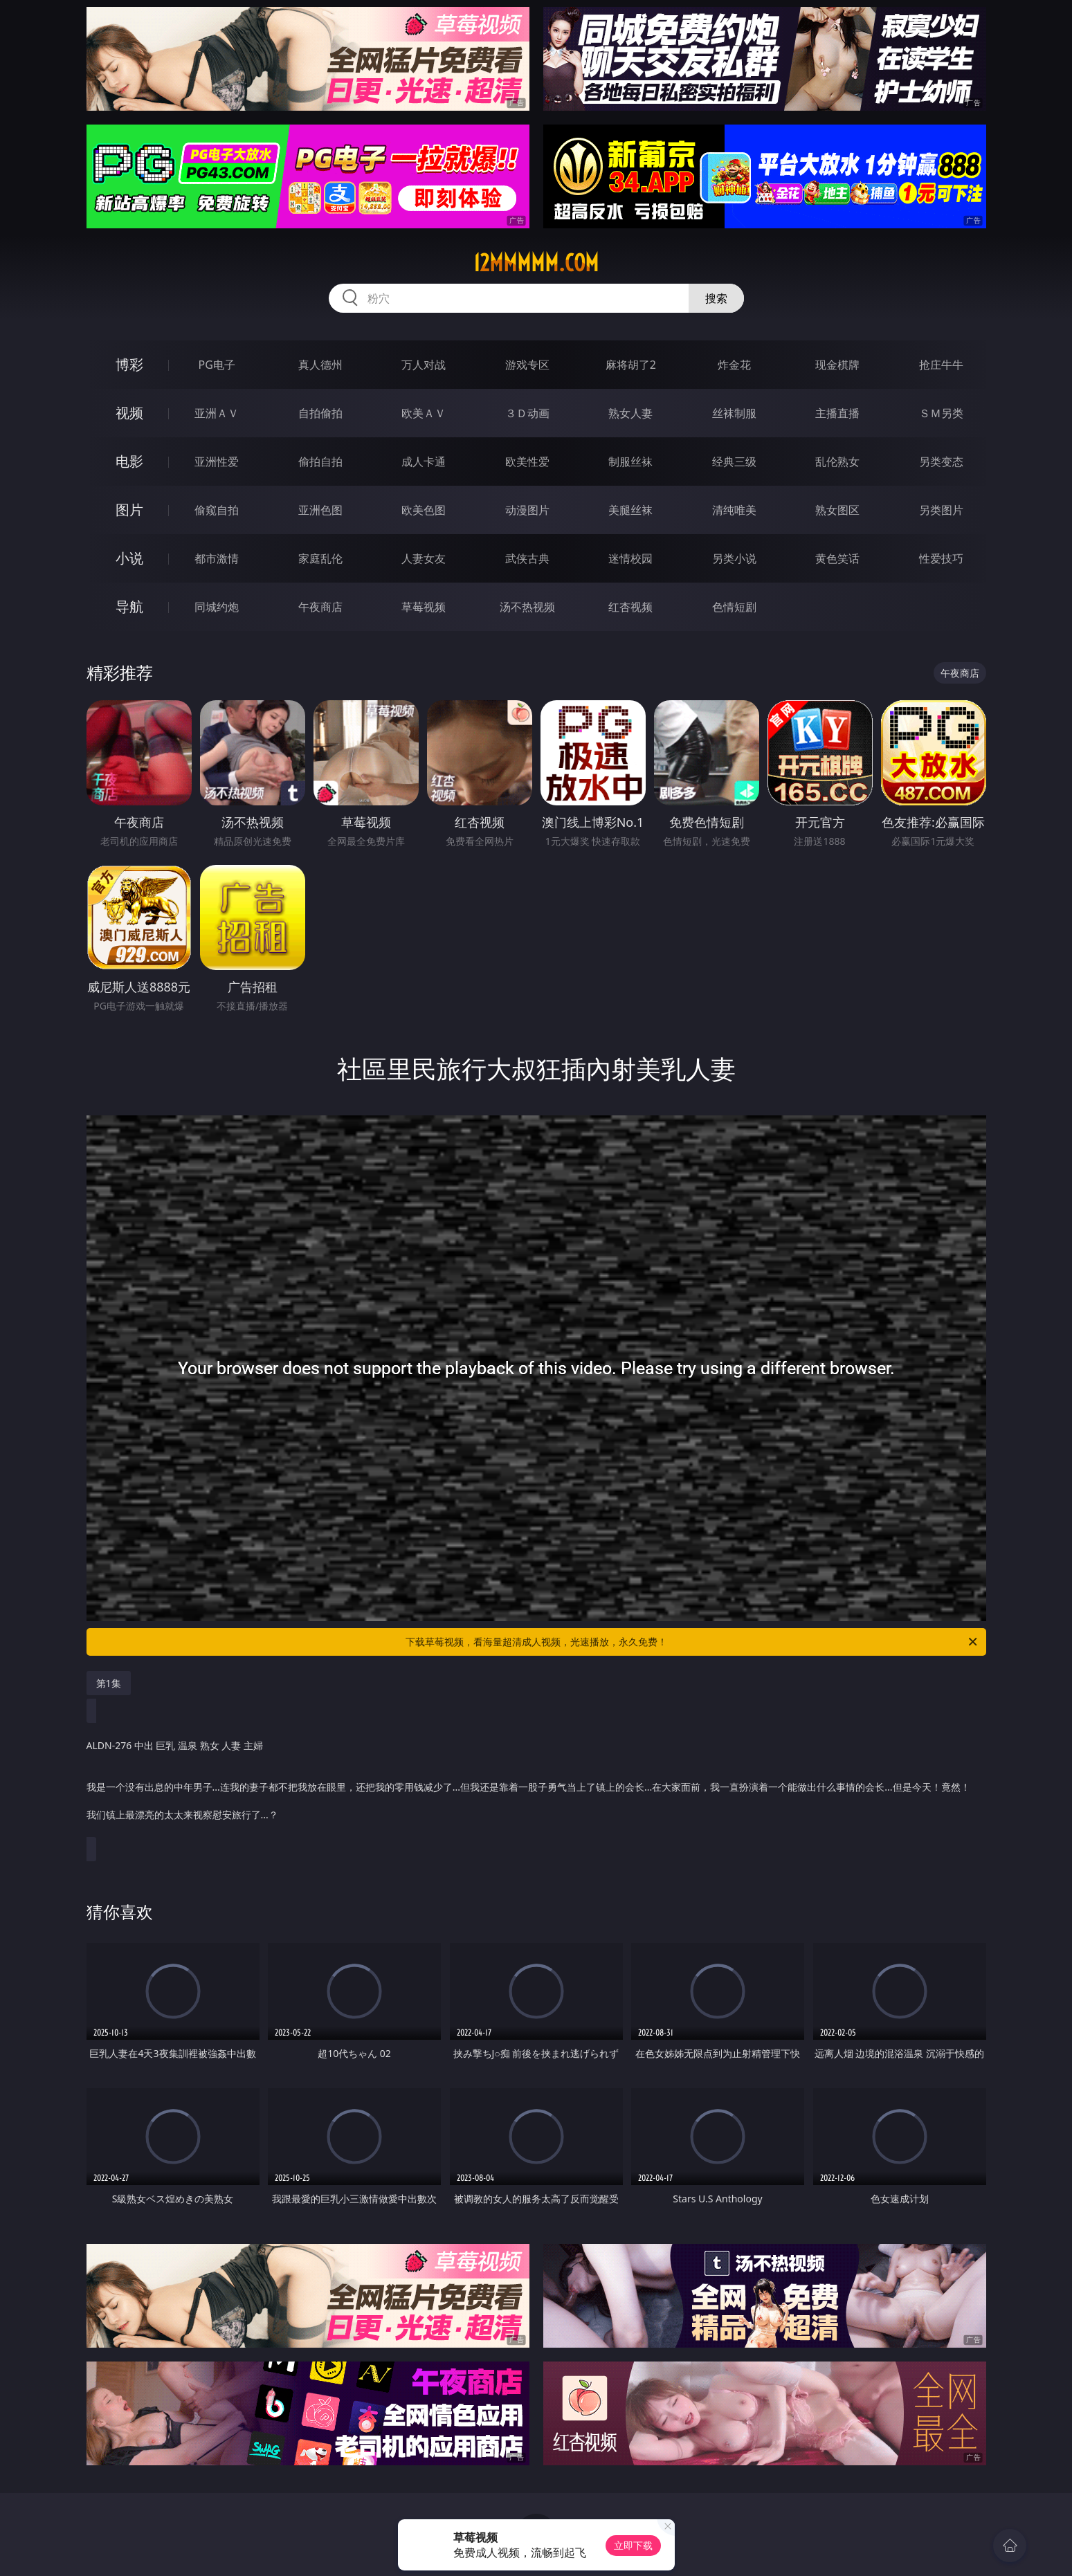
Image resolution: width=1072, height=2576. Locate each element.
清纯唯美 (734, 510)
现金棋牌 (837, 364)
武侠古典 (527, 558)
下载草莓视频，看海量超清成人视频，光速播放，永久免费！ (692, 1642)
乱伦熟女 (837, 461)
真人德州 (320, 364)
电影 (129, 461)
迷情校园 (630, 558)
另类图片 (941, 510)
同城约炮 (216, 606)
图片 (129, 509)
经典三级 (734, 461)
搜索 (716, 298)
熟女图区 (837, 510)
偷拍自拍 (320, 461)
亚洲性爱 (216, 461)
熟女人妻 (630, 413)
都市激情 (216, 558)
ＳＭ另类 (941, 413)
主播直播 (837, 413)
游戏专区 (527, 364)
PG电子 (217, 364)
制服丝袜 (630, 461)
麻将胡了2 (631, 364)
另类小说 (734, 558)
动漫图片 (527, 510)
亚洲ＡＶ (216, 413)
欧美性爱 (527, 461)
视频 (129, 412)
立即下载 (633, 2545)
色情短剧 (734, 606)
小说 (129, 558)
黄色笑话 (837, 558)
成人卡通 (423, 461)
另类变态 (941, 461)
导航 (129, 606)
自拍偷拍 (320, 413)
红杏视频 (630, 606)
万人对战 (423, 364)
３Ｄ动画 (527, 413)
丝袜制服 (734, 413)
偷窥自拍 (216, 510)
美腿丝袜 (630, 510)
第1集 (108, 1683)
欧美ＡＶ (423, 413)
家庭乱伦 (320, 558)
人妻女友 (423, 558)
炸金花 (734, 364)
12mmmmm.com (536, 263)
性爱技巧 (941, 558)
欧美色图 (423, 510)
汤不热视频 (527, 606)
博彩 (129, 364)
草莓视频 (423, 606)
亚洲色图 (320, 510)
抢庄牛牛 (941, 364)
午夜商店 (320, 606)
